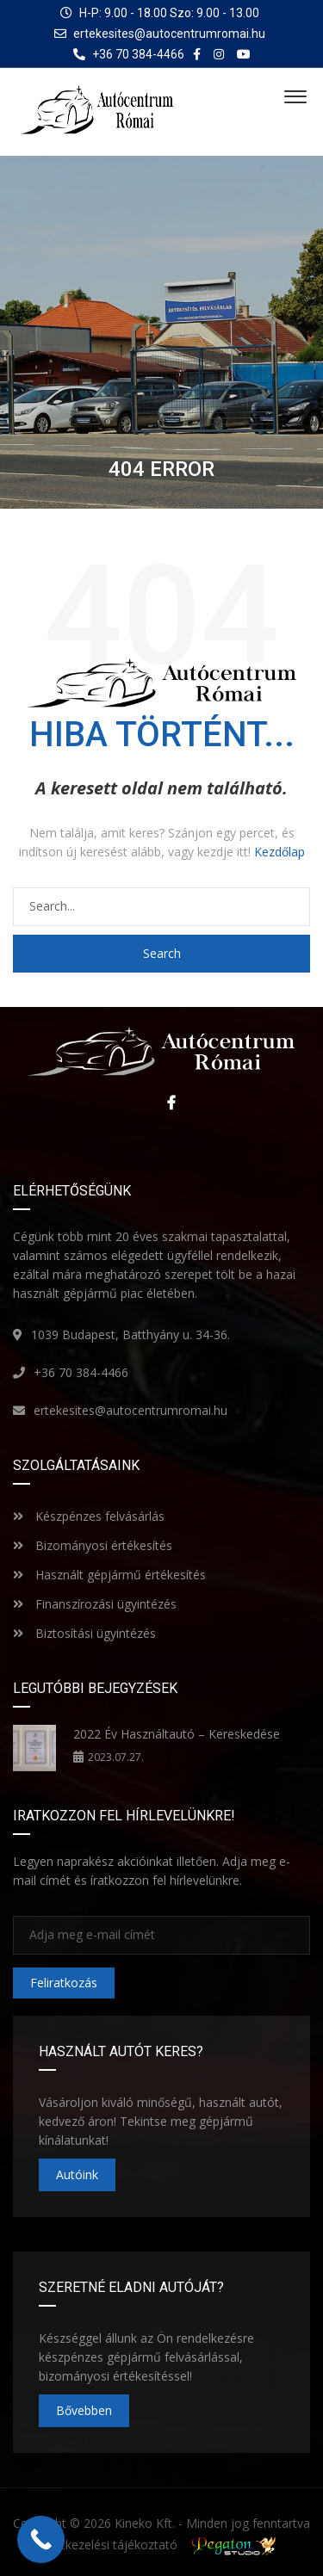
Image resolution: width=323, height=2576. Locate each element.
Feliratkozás (63, 1982)
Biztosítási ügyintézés (84, 1633)
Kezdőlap (279, 851)
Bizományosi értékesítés (92, 1545)
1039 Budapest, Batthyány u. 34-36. (130, 1334)
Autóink (77, 2174)
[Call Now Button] (41, 2539)
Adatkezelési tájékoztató (108, 2544)
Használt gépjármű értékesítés (109, 1574)
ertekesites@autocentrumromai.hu (169, 33)
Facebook (167, 1102)
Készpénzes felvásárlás (89, 1516)
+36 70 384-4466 (81, 1372)
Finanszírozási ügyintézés (95, 1604)
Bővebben (84, 2410)
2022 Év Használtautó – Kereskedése (176, 1734)
